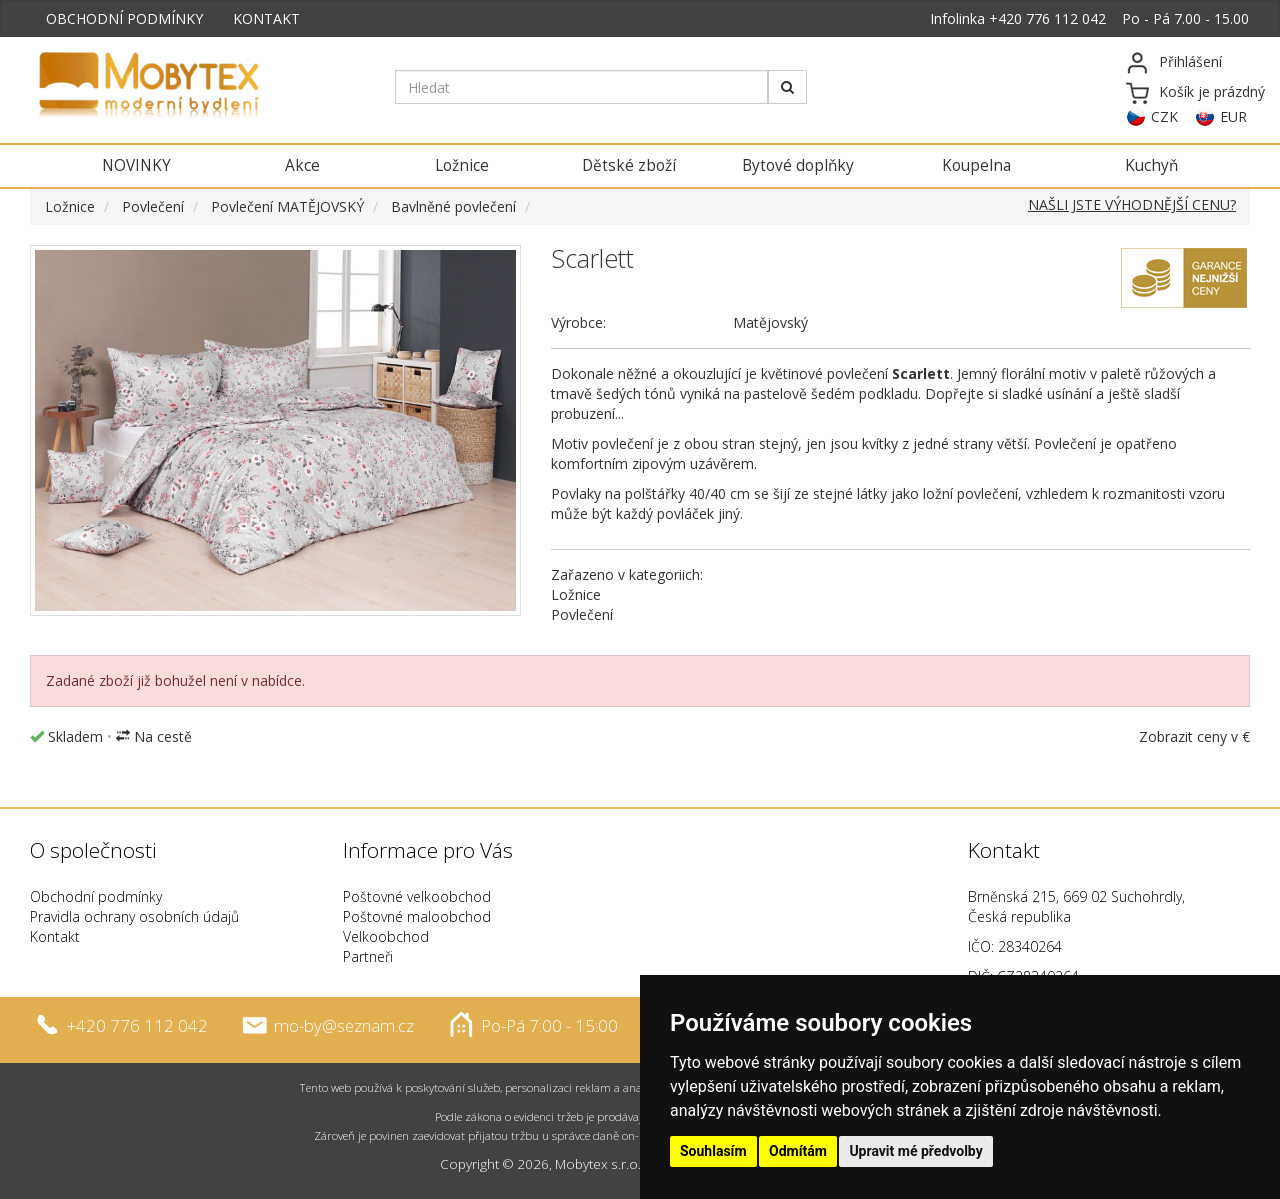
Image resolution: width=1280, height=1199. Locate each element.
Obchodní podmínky (96, 896)
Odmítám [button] (798, 1151)
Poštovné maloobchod (417, 916)
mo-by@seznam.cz (344, 1024)
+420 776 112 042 (1047, 18)
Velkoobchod (386, 936)
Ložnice (462, 165)
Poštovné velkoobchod (417, 896)
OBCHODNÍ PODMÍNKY (124, 18)
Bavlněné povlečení (453, 206)
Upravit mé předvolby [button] (915, 1151)
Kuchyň (1151, 165)
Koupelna (976, 165)
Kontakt (55, 936)
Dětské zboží (629, 165)
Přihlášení (1190, 61)
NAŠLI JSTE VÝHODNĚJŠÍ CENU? (1132, 204)
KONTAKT (266, 18)
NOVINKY (136, 165)
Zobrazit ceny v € (1194, 736)
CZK (1164, 116)
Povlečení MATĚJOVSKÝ (287, 206)
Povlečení (153, 206)
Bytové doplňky (798, 165)
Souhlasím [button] (713, 1151)
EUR (1233, 116)
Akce (302, 165)
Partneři (368, 956)
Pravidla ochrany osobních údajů (134, 916)
